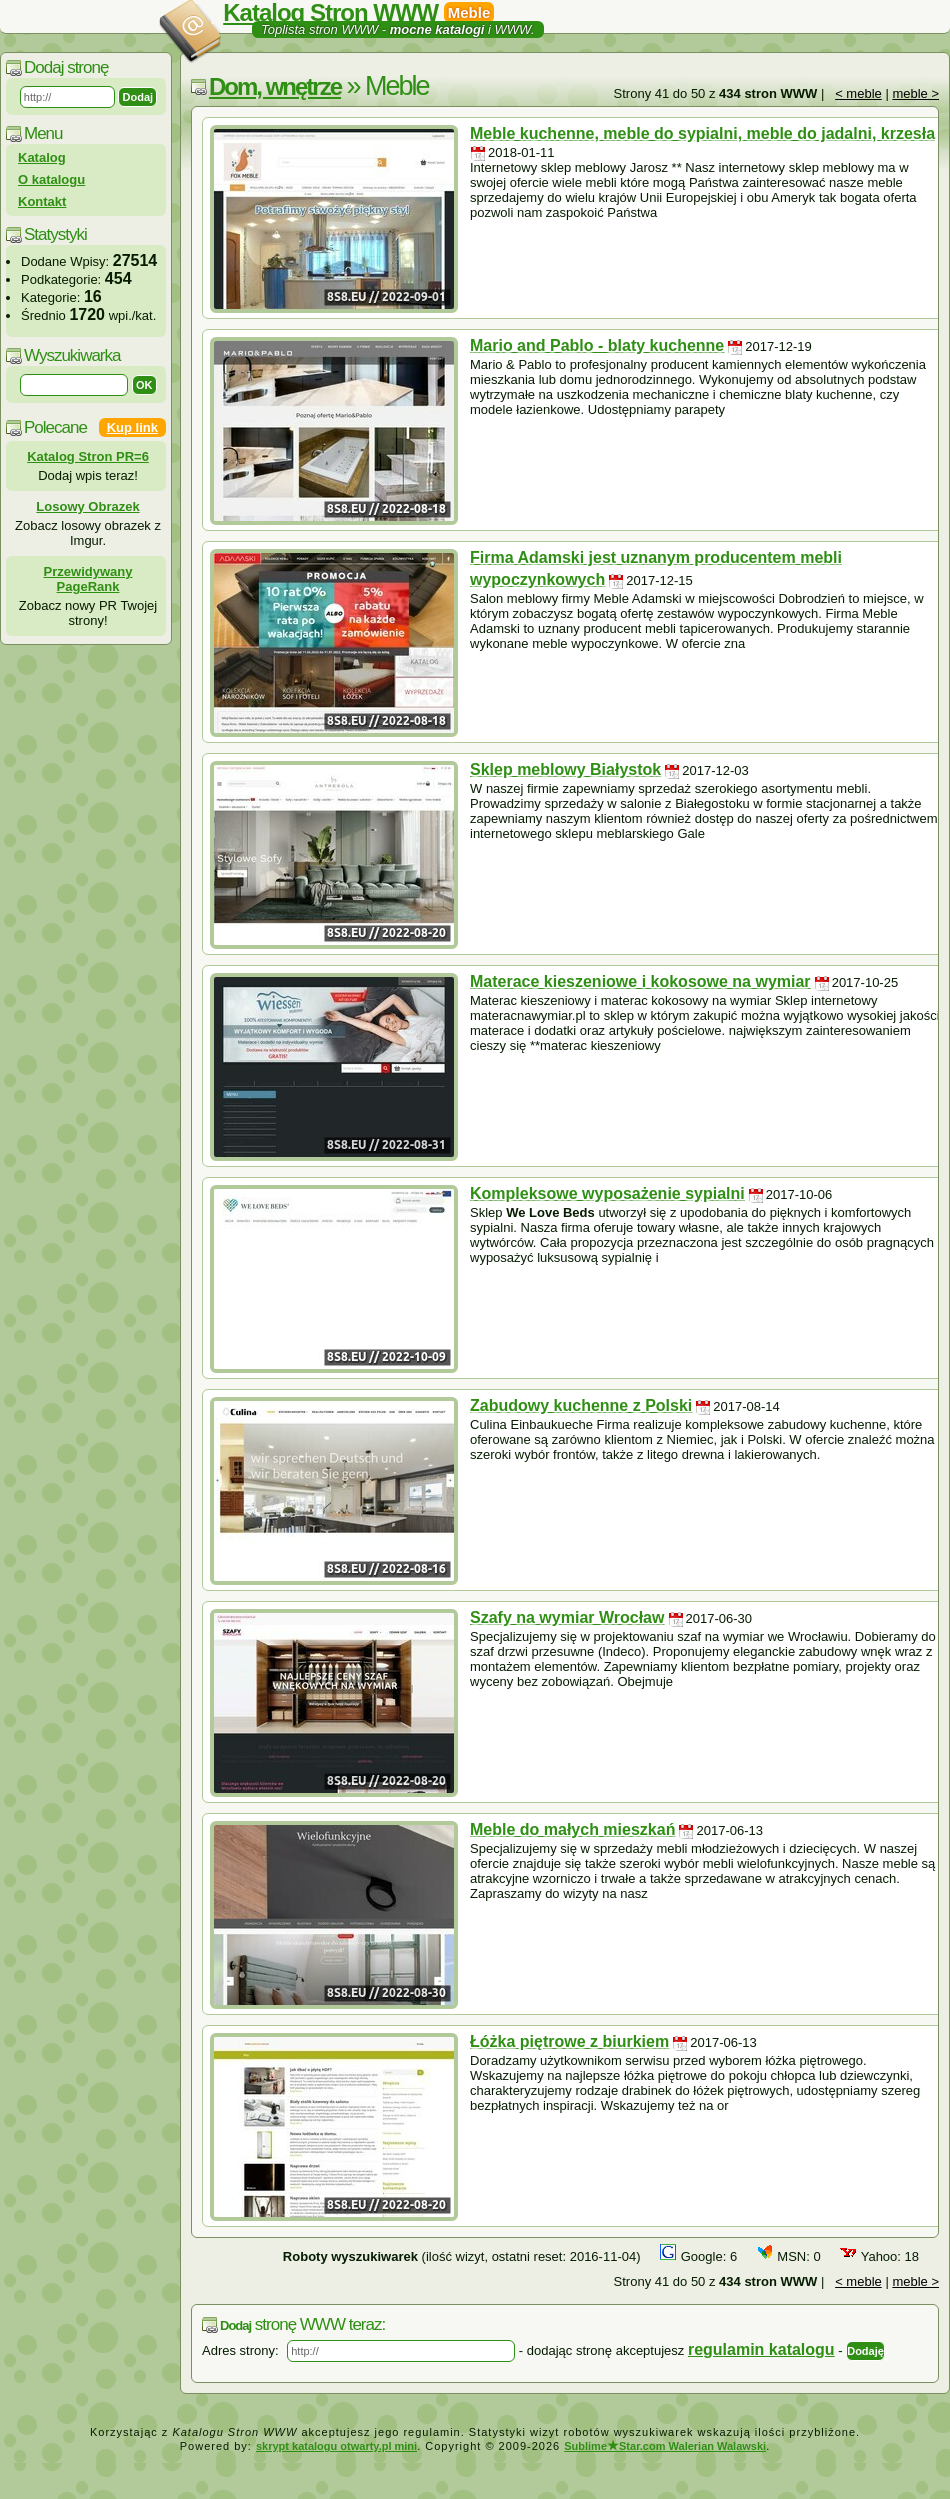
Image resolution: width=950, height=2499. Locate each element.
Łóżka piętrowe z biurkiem (569, 2041)
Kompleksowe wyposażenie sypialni (607, 1193)
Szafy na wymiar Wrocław (567, 1617)
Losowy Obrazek (87, 506)
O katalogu (51, 179)
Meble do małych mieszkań (572, 1829)
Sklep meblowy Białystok (565, 769)
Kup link (132, 427)
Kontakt (42, 201)
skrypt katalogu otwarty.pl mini (336, 2446)
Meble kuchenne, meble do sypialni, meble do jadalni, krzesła (702, 133)
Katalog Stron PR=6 (88, 456)
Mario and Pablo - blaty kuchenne (597, 345)
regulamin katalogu (761, 2349)
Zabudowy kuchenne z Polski (581, 1405)
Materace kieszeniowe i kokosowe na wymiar (640, 981)
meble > (915, 93)
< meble (858, 93)
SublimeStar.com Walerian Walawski (665, 2446)
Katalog (42, 157)
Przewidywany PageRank (88, 579)
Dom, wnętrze (275, 86)
